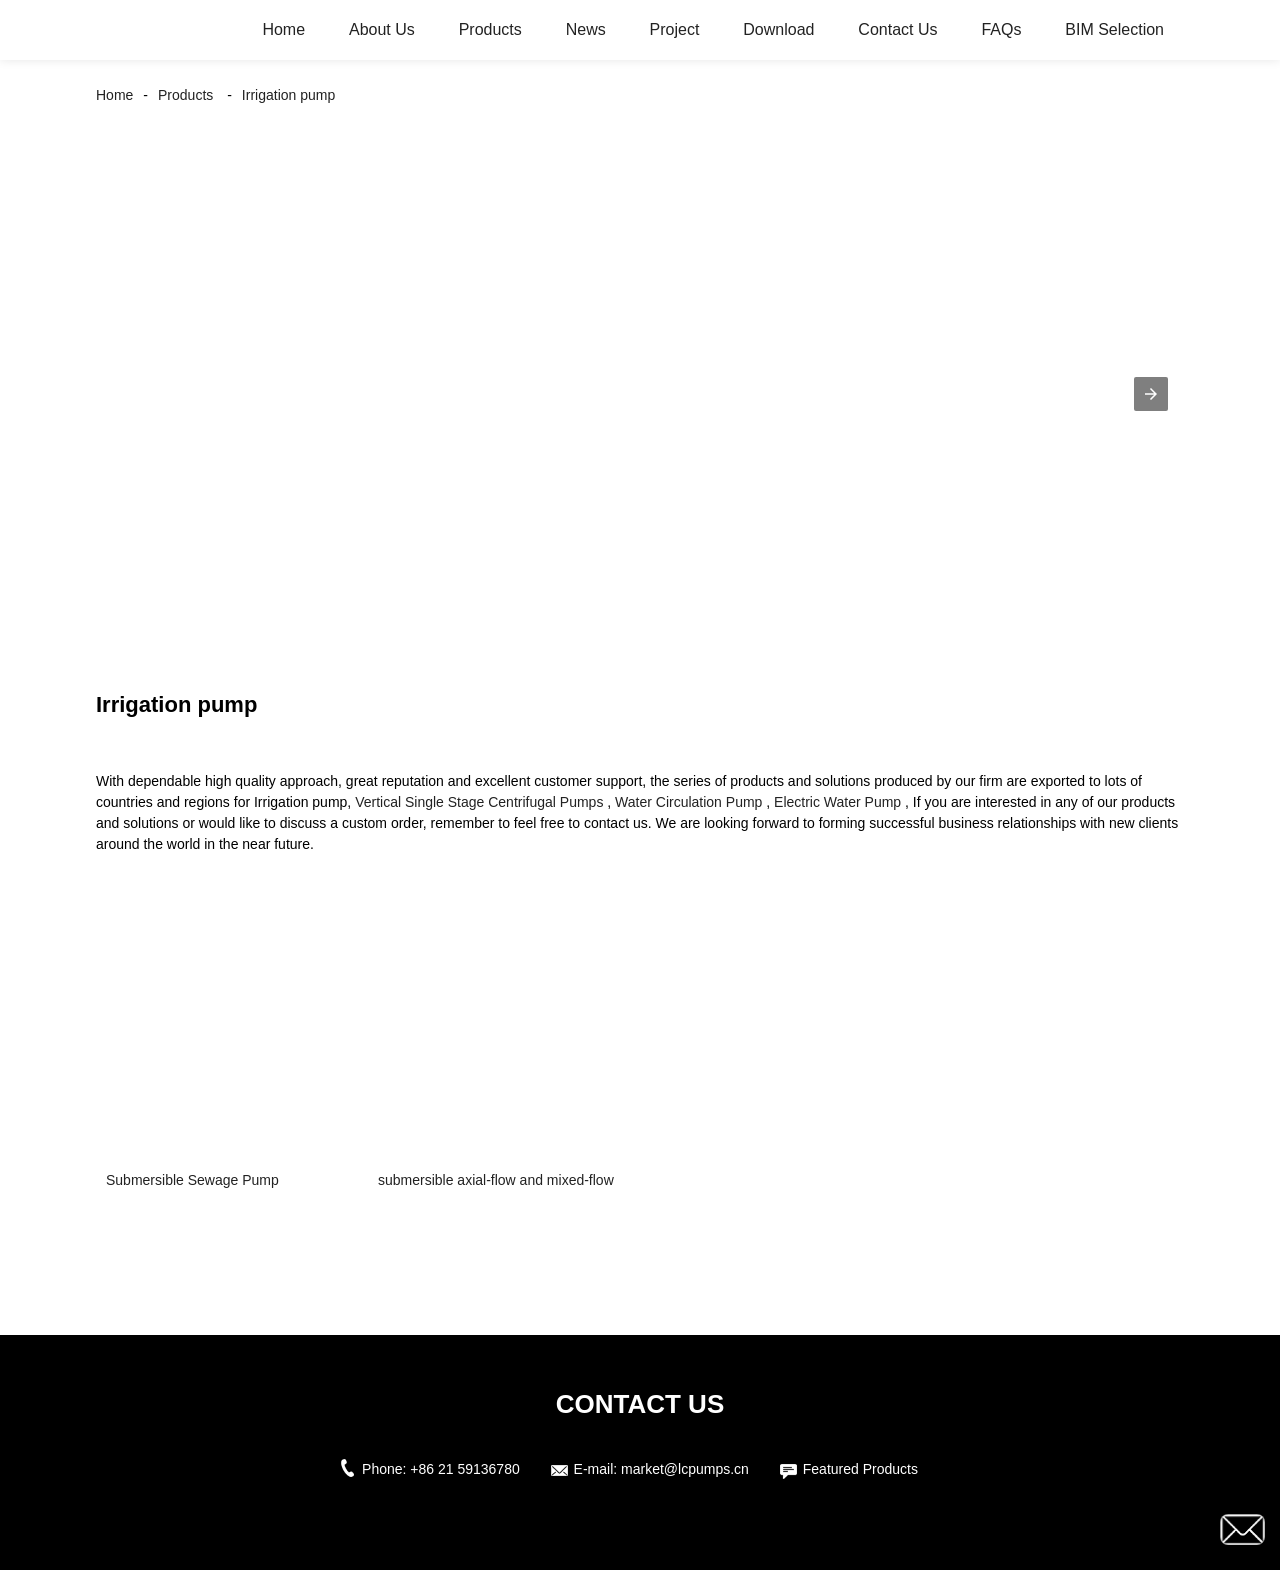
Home (283, 29)
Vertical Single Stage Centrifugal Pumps (479, 802)
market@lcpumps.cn (685, 1469)
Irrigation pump (288, 95)
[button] (1151, 394)
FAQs (1001, 29)
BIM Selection (1114, 29)
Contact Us (897, 29)
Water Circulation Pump (688, 802)
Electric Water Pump (837, 802)
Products (490, 29)
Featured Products (860, 1469)
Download (778, 29)
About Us (382, 29)
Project (675, 29)
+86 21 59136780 (464, 1469)
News (586, 29)
